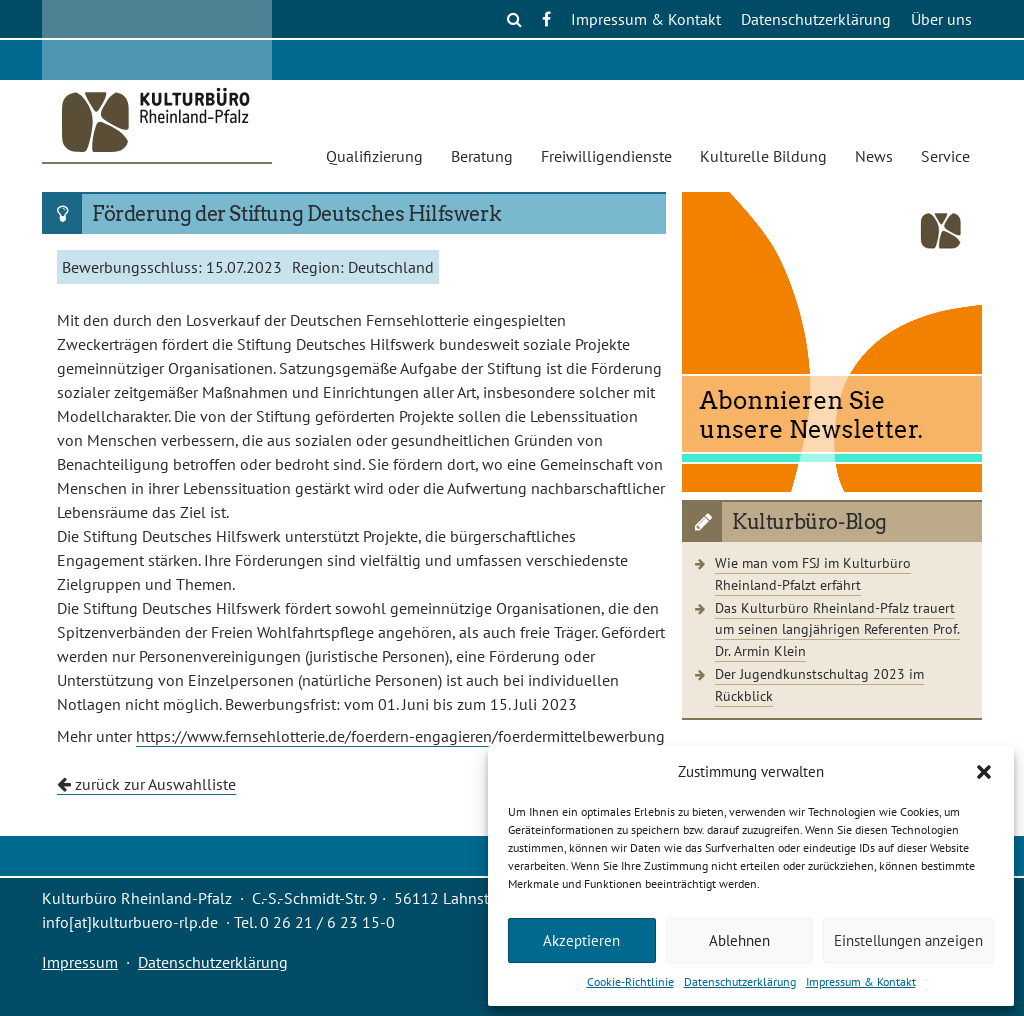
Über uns (941, 19)
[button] (984, 772)
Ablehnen (739, 940)
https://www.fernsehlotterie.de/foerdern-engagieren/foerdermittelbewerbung (400, 736)
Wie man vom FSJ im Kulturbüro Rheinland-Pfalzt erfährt (813, 573)
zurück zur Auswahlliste (146, 784)
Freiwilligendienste (606, 156)
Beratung (482, 156)
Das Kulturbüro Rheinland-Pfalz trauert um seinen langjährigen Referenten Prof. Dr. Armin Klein (837, 629)
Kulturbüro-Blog (809, 522)
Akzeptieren (581, 940)
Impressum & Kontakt (861, 981)
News (874, 156)
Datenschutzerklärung (740, 981)
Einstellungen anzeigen (908, 940)
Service (945, 156)
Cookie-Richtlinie (630, 981)
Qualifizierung (374, 156)
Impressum (80, 962)
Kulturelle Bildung (763, 156)
